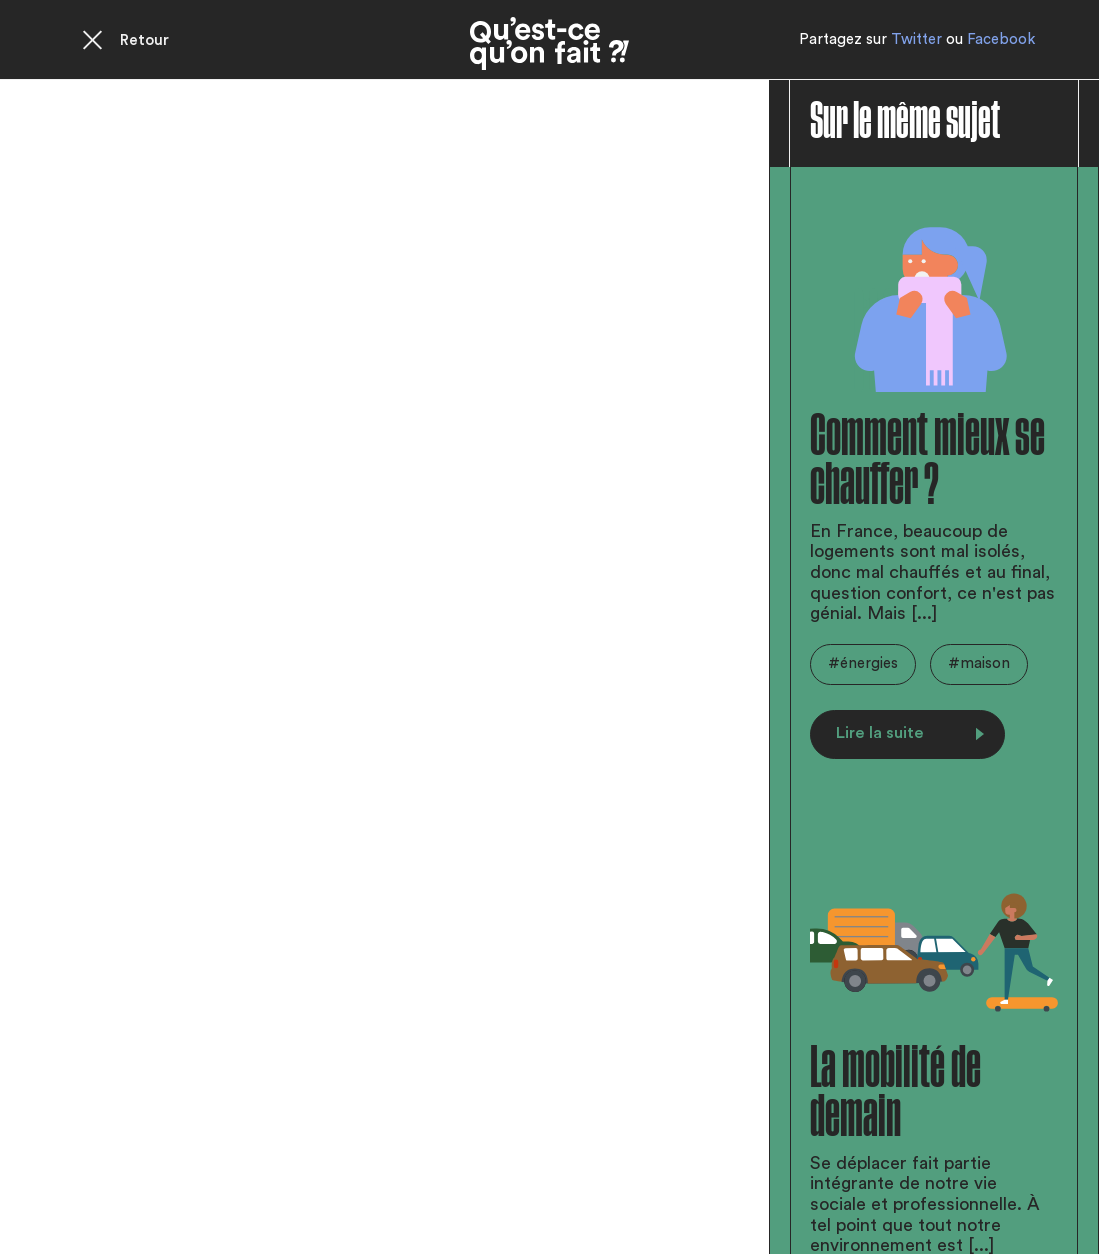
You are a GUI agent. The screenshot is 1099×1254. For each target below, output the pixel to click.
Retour (144, 40)
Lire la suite (910, 733)
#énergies (863, 663)
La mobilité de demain (895, 1093)
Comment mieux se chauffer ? (927, 461)
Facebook (1001, 39)
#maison (979, 663)
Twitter (916, 39)
